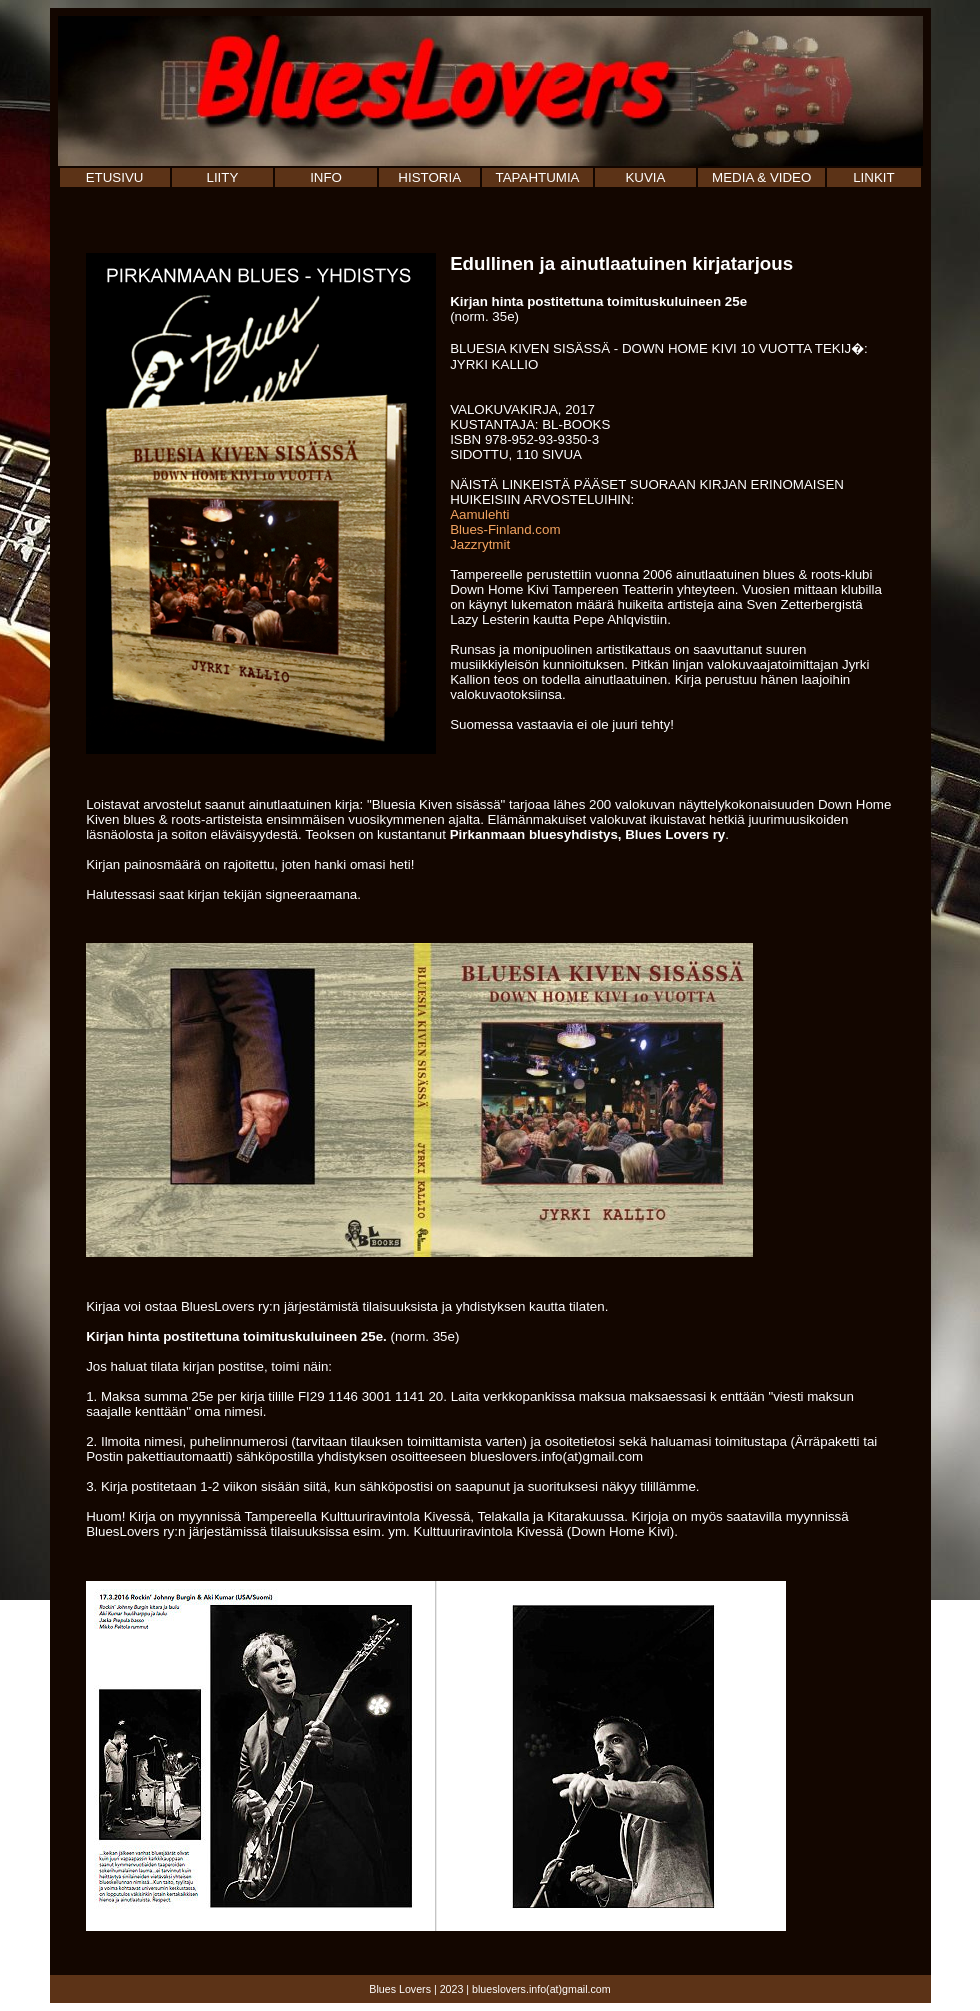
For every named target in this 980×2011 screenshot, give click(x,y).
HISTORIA (429, 177)
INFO (326, 177)
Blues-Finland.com (505, 529)
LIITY (222, 177)
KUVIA (645, 177)
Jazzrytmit (480, 544)
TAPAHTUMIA (538, 177)
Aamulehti (479, 514)
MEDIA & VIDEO (761, 177)
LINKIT (873, 177)
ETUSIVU (115, 177)
